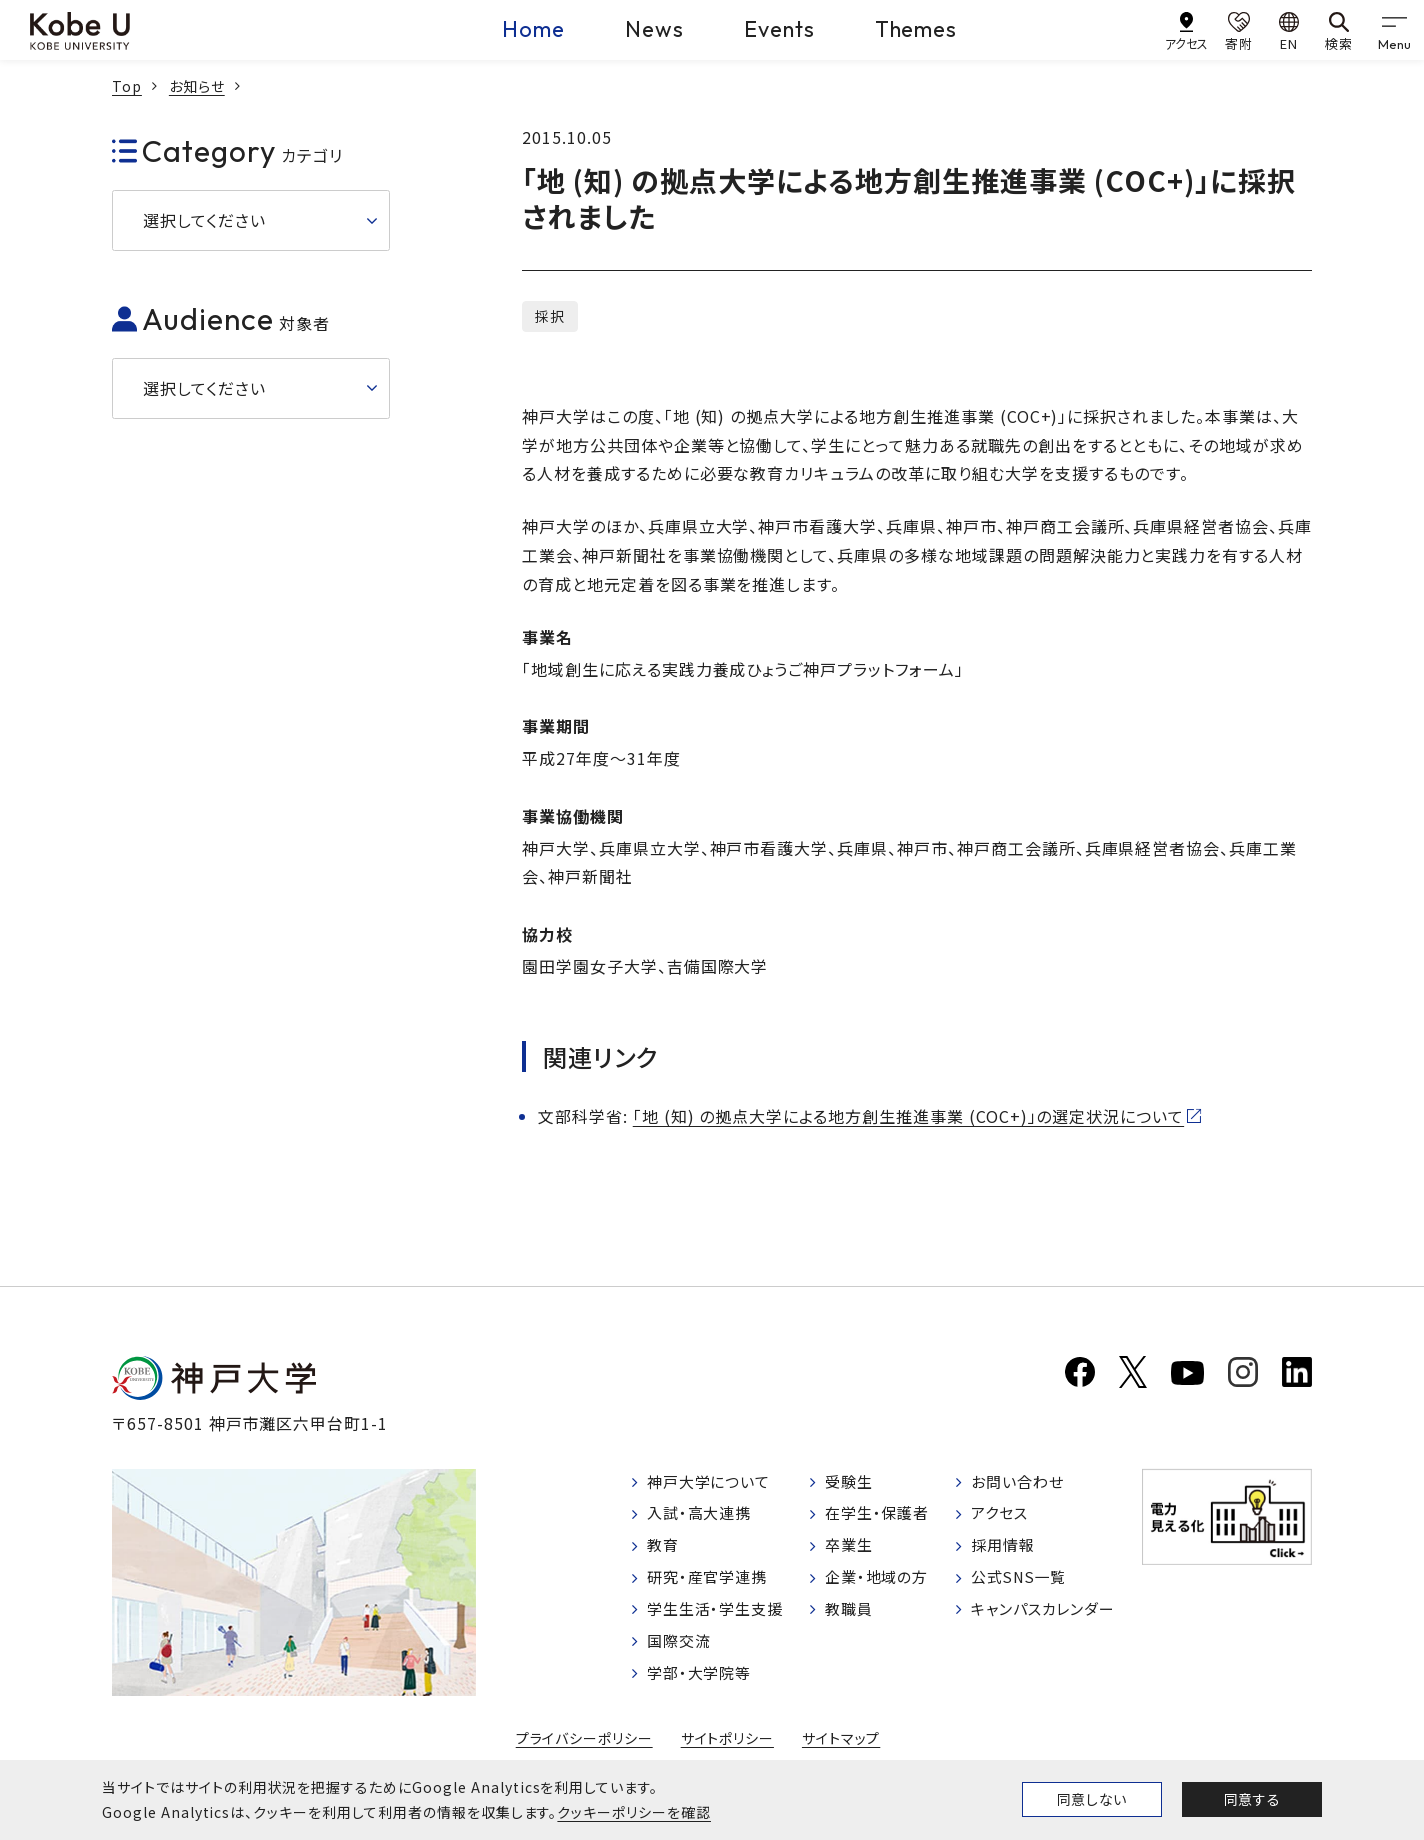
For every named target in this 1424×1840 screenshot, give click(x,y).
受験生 (851, 1484)
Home (533, 29)
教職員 (851, 1619)
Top (127, 86)
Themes (916, 29)
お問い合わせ (1019, 1484)
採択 (550, 316)
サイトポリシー (728, 1748)
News (654, 29)
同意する (1252, 1799)
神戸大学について (714, 1484)
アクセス (1000, 1517)
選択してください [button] (204, 220)
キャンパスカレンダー (1047, 1619)
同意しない (1092, 1799)
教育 (665, 1551)
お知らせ (197, 86)
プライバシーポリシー (584, 1748)
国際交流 (682, 1653)
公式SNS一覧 (1021, 1585)
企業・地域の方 (881, 1585)
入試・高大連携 (703, 1517)
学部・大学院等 (703, 1686)
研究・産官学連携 (712, 1585)
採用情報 (1004, 1551)
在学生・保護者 (881, 1517)
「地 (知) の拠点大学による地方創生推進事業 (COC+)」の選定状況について (908, 1116)
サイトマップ (841, 1748)
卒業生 (851, 1551)
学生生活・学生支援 (720, 1619)
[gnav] (1394, 30)
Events (779, 29)
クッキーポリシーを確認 (634, 1812)
